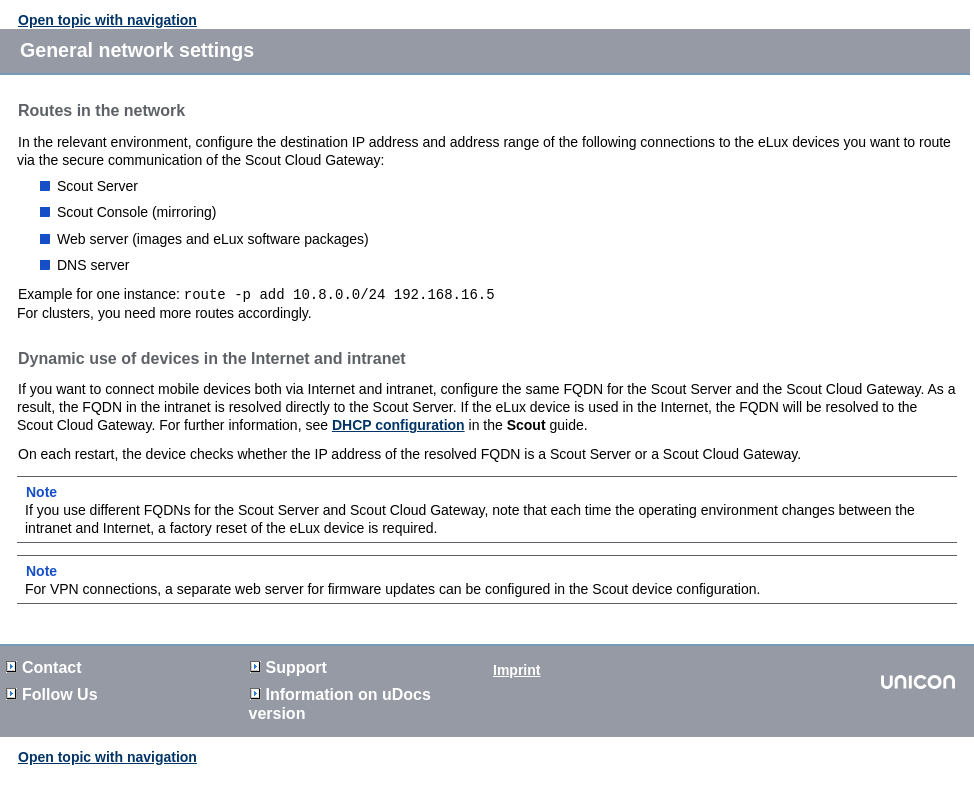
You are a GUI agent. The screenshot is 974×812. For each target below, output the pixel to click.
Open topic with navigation (107, 20)
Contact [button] (44, 666)
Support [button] (288, 666)
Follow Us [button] (52, 693)
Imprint (516, 669)
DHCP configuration (398, 424)
